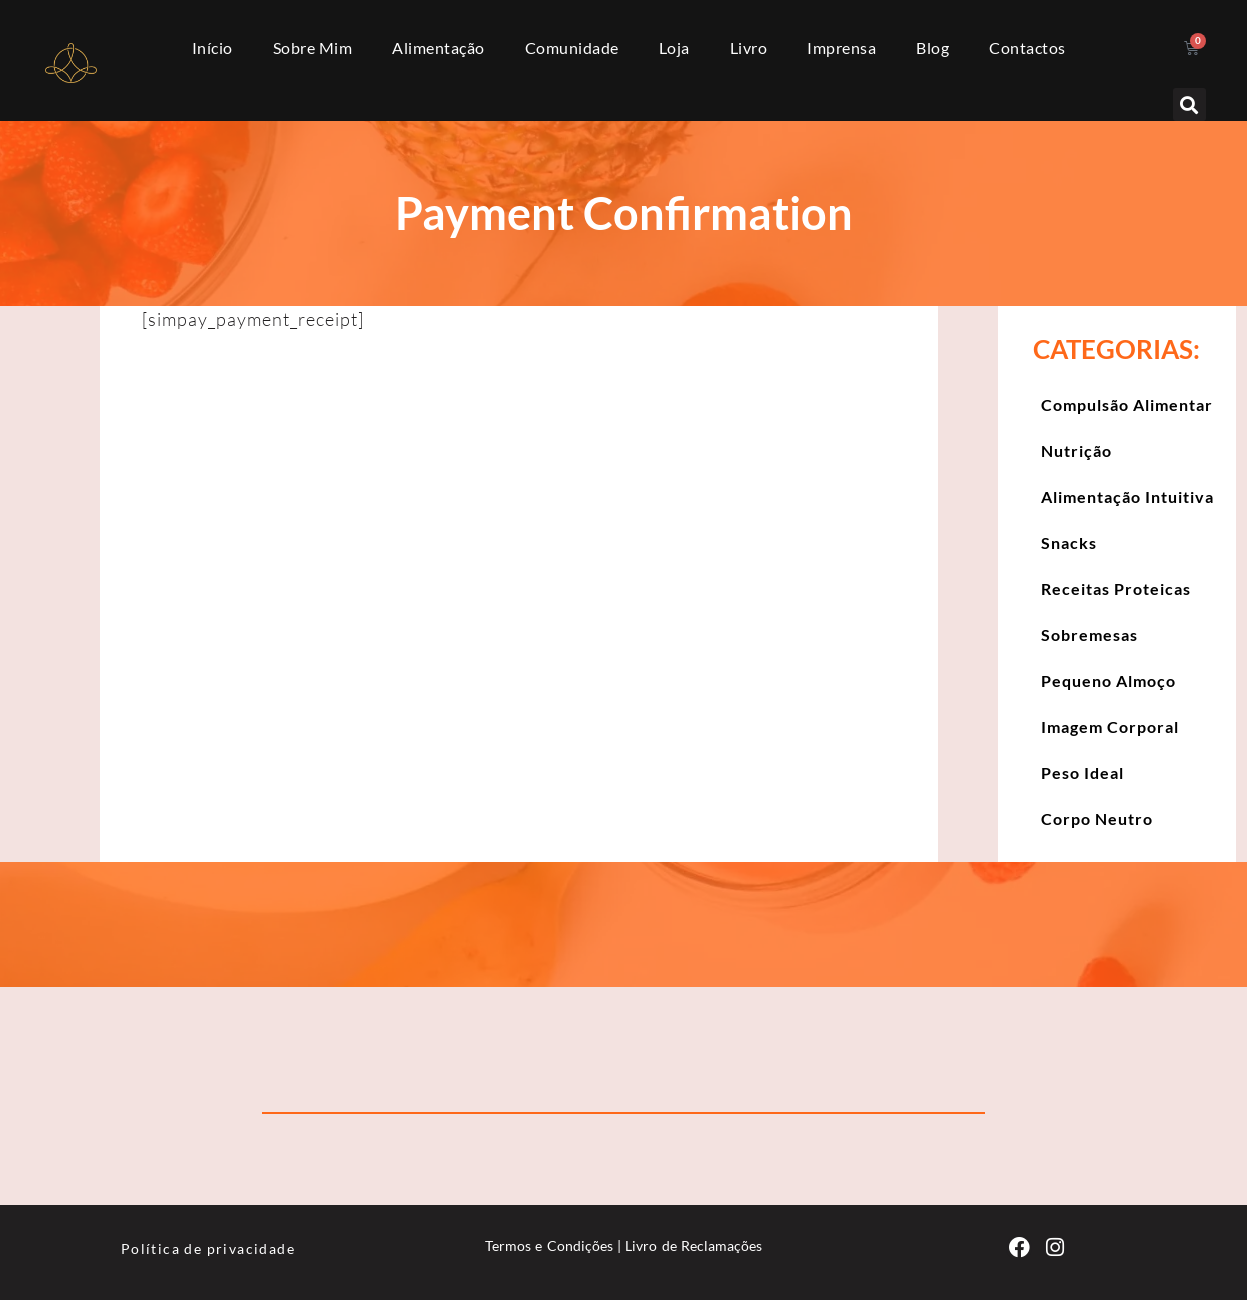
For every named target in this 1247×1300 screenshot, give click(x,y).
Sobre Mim (313, 47)
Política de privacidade (208, 1248)
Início (212, 47)
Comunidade (572, 47)
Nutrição (1076, 450)
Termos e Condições (549, 1245)
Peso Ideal (1082, 772)
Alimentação (438, 47)
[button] (1189, 104)
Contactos (1027, 47)
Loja (674, 47)
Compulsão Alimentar (1127, 404)
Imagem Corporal (1110, 726)
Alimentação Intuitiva (1127, 496)
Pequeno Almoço (1108, 680)
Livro (749, 47)
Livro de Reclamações (693, 1245)
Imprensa (841, 47)
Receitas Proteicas (1116, 588)
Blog (932, 47)
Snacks (1069, 542)
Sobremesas (1089, 634)
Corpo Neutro (1097, 818)
